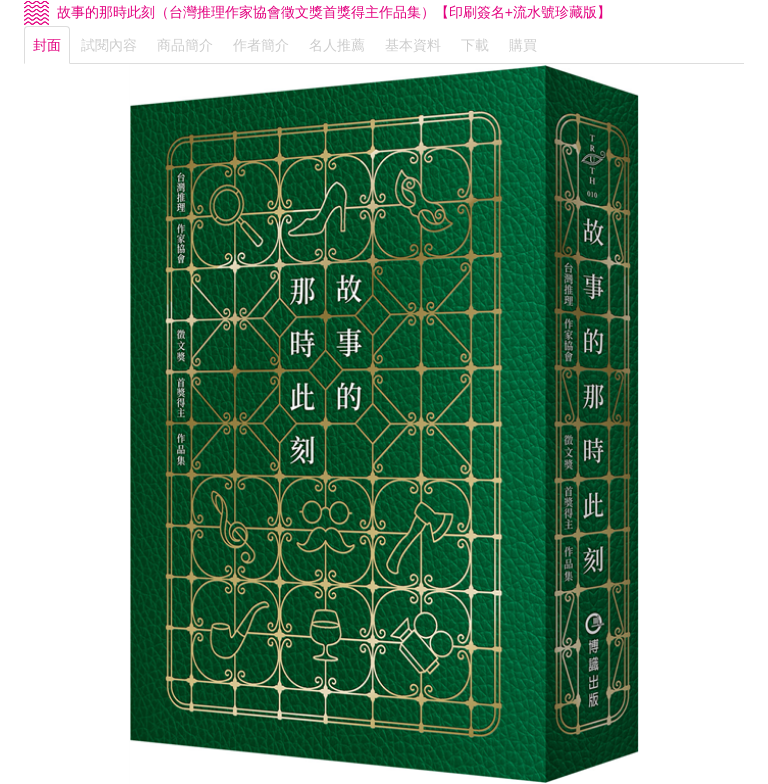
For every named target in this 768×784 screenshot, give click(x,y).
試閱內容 (109, 45)
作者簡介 (261, 45)
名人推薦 (337, 45)
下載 (475, 45)
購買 (523, 45)
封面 (47, 45)
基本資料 (413, 45)
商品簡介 (185, 45)
